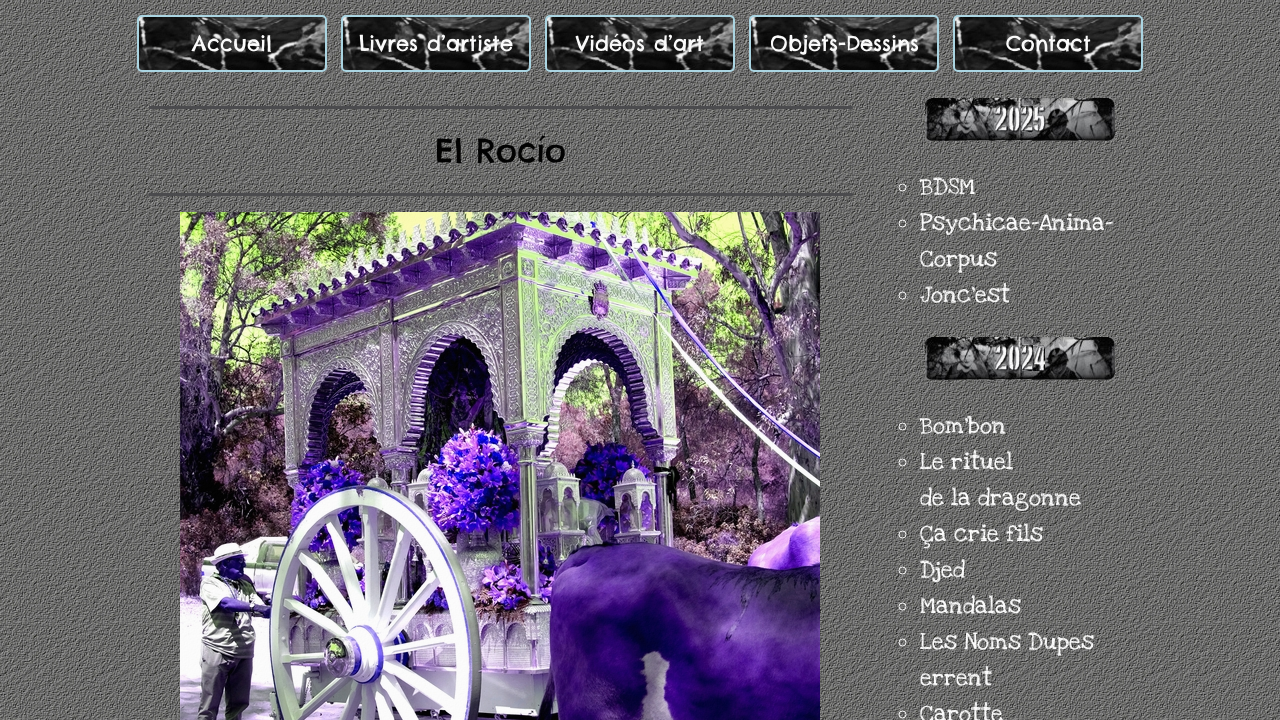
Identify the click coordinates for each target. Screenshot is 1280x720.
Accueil (232, 43)
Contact (1048, 43)
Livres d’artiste (436, 43)
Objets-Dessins (844, 43)
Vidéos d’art (640, 43)
